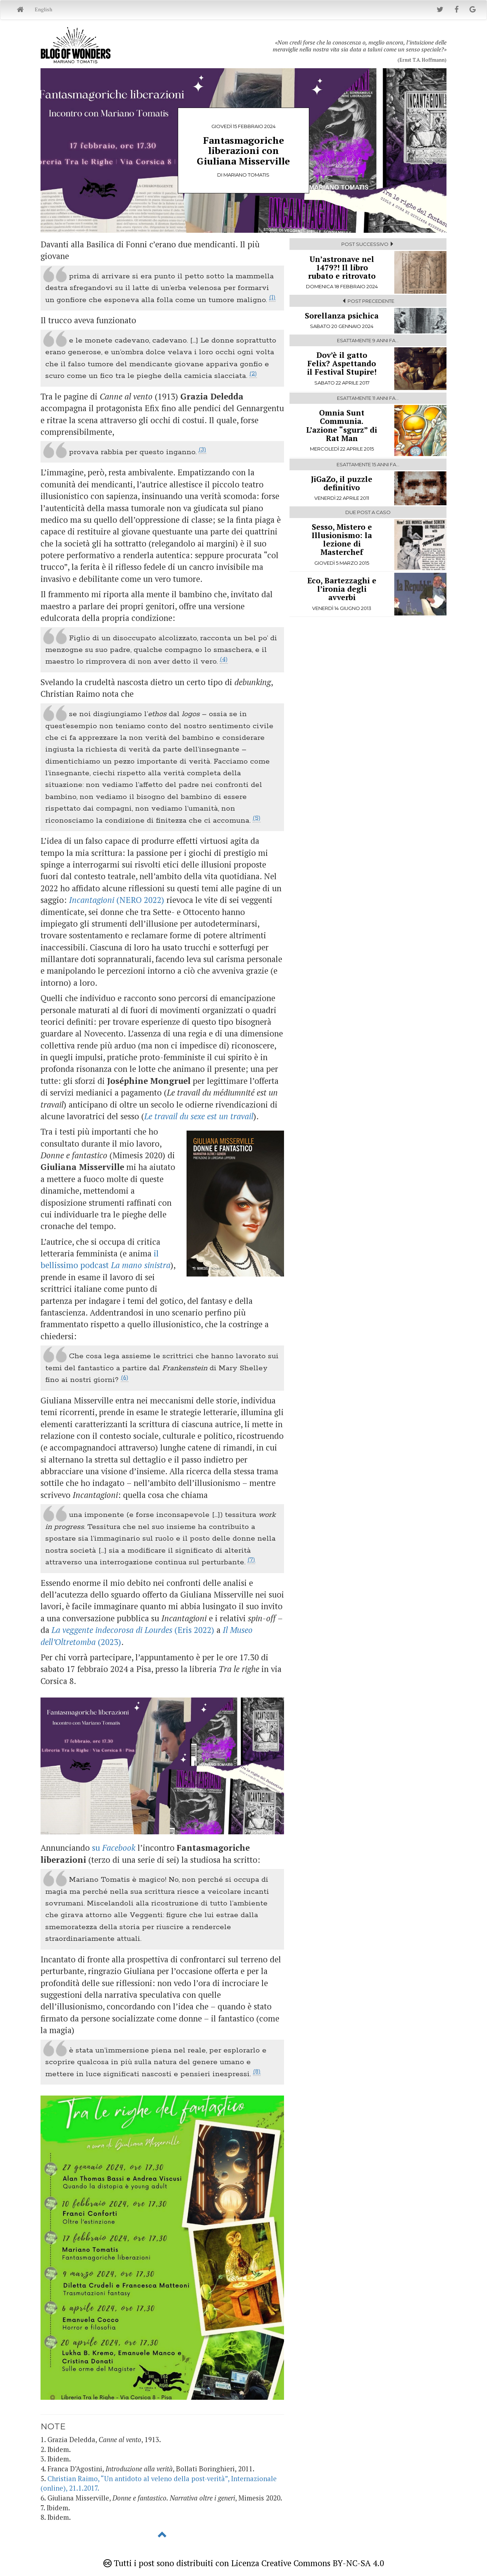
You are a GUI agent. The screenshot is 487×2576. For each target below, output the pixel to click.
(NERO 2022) (116, 899)
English (43, 9)
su (113, 1847)
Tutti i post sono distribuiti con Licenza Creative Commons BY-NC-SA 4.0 (243, 2562)
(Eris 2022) (132, 1629)
